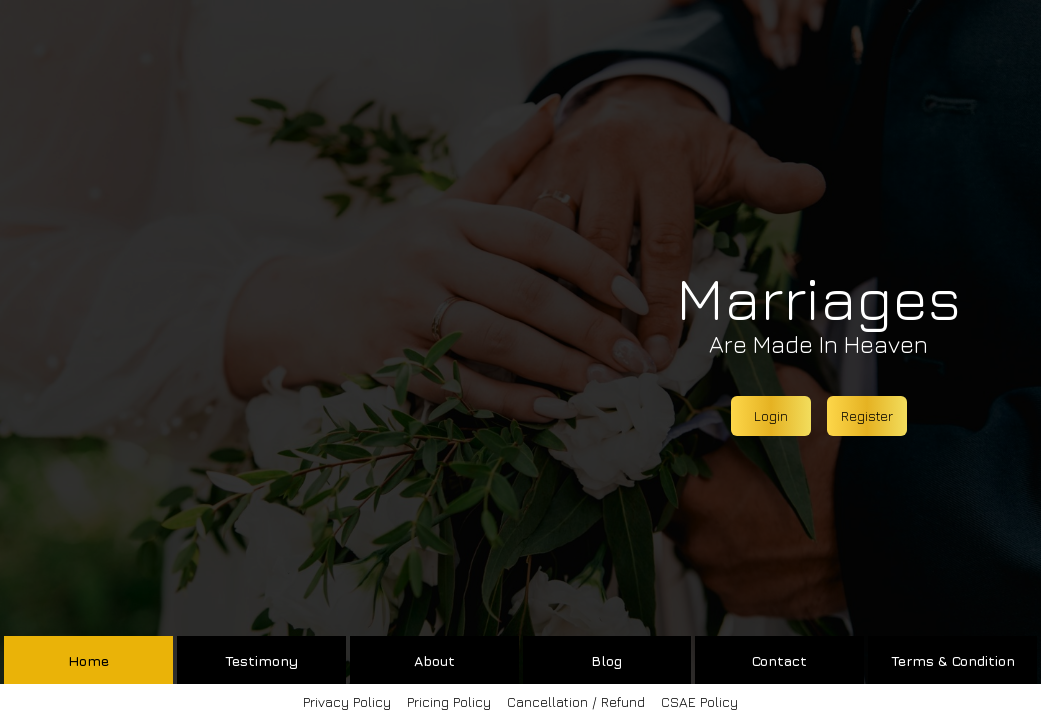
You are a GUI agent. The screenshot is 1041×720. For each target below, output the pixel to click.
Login (771, 415)
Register (867, 415)
